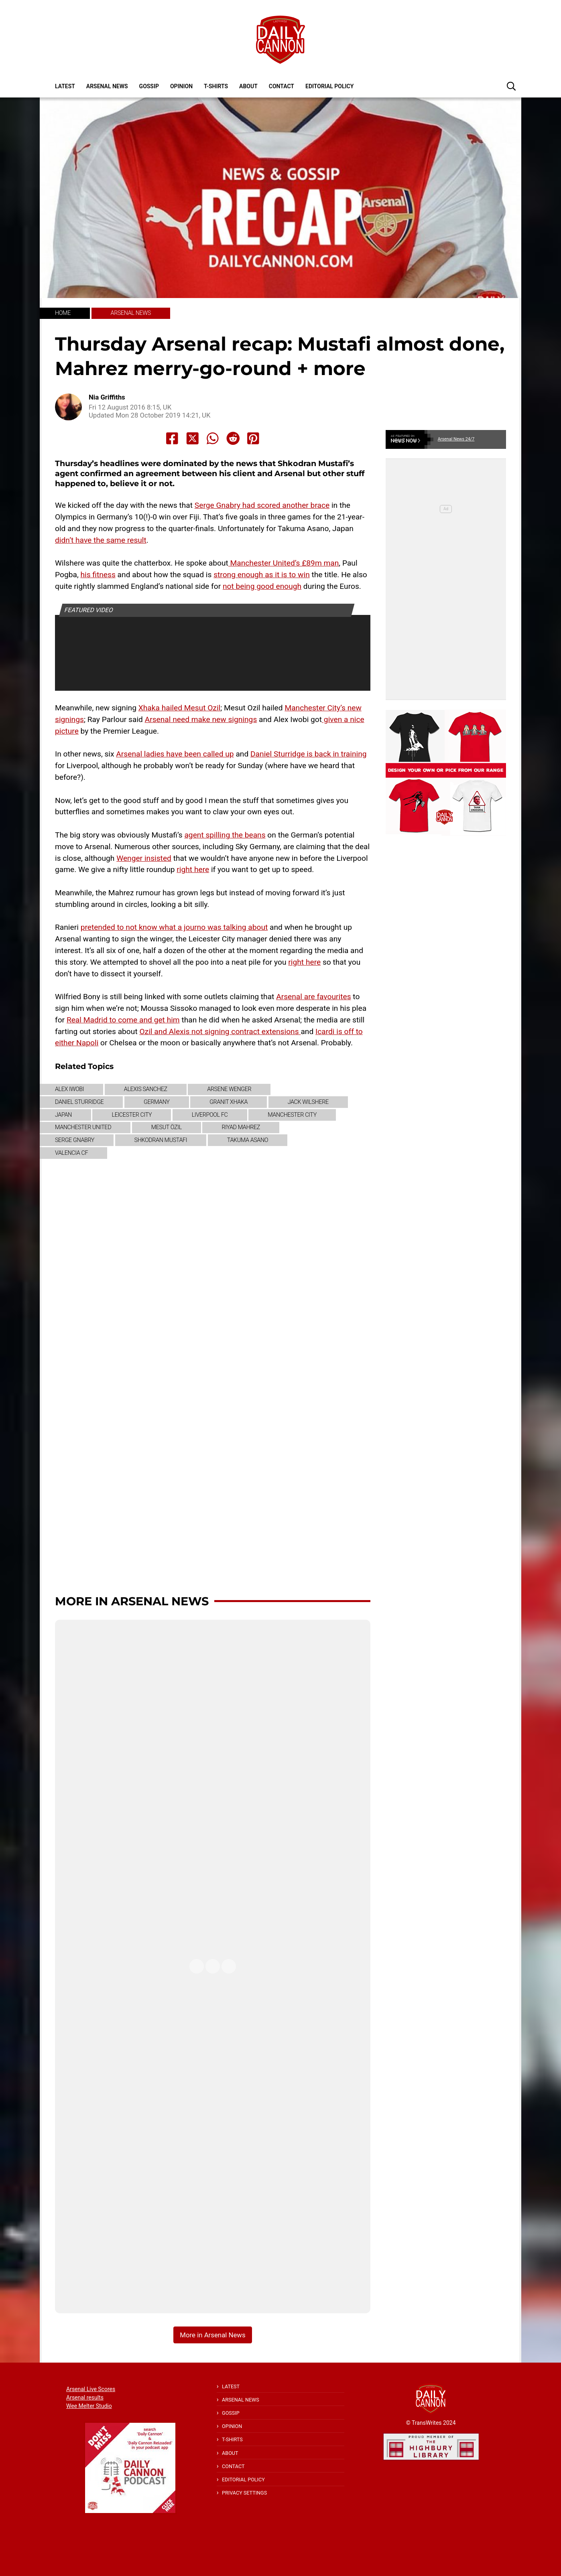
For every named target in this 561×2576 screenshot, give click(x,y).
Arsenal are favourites (313, 996)
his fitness (97, 574)
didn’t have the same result (100, 540)
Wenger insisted (143, 858)
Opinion (181, 86)
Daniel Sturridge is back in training (308, 754)
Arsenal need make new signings (201, 719)
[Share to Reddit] (233, 438)
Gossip (149, 86)
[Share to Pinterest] (253, 438)
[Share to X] (192, 438)
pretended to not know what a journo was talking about (174, 927)
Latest (65, 86)
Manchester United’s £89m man (283, 563)
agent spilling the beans (224, 835)
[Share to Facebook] (172, 438)
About (248, 86)
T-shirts (216, 86)
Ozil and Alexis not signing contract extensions (220, 1031)
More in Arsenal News (132, 1601)
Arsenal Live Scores (90, 2389)
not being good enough (262, 586)
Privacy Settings (244, 2493)
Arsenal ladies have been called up (175, 754)
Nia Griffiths (107, 397)
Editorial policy (329, 86)
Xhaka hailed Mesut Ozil (179, 707)
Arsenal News (107, 86)
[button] (511, 85)
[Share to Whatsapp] (213, 438)
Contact (281, 86)
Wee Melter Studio (89, 2406)
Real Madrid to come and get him (123, 1019)
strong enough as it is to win (261, 574)
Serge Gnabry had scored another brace (262, 505)
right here (193, 869)
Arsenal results (85, 2397)
